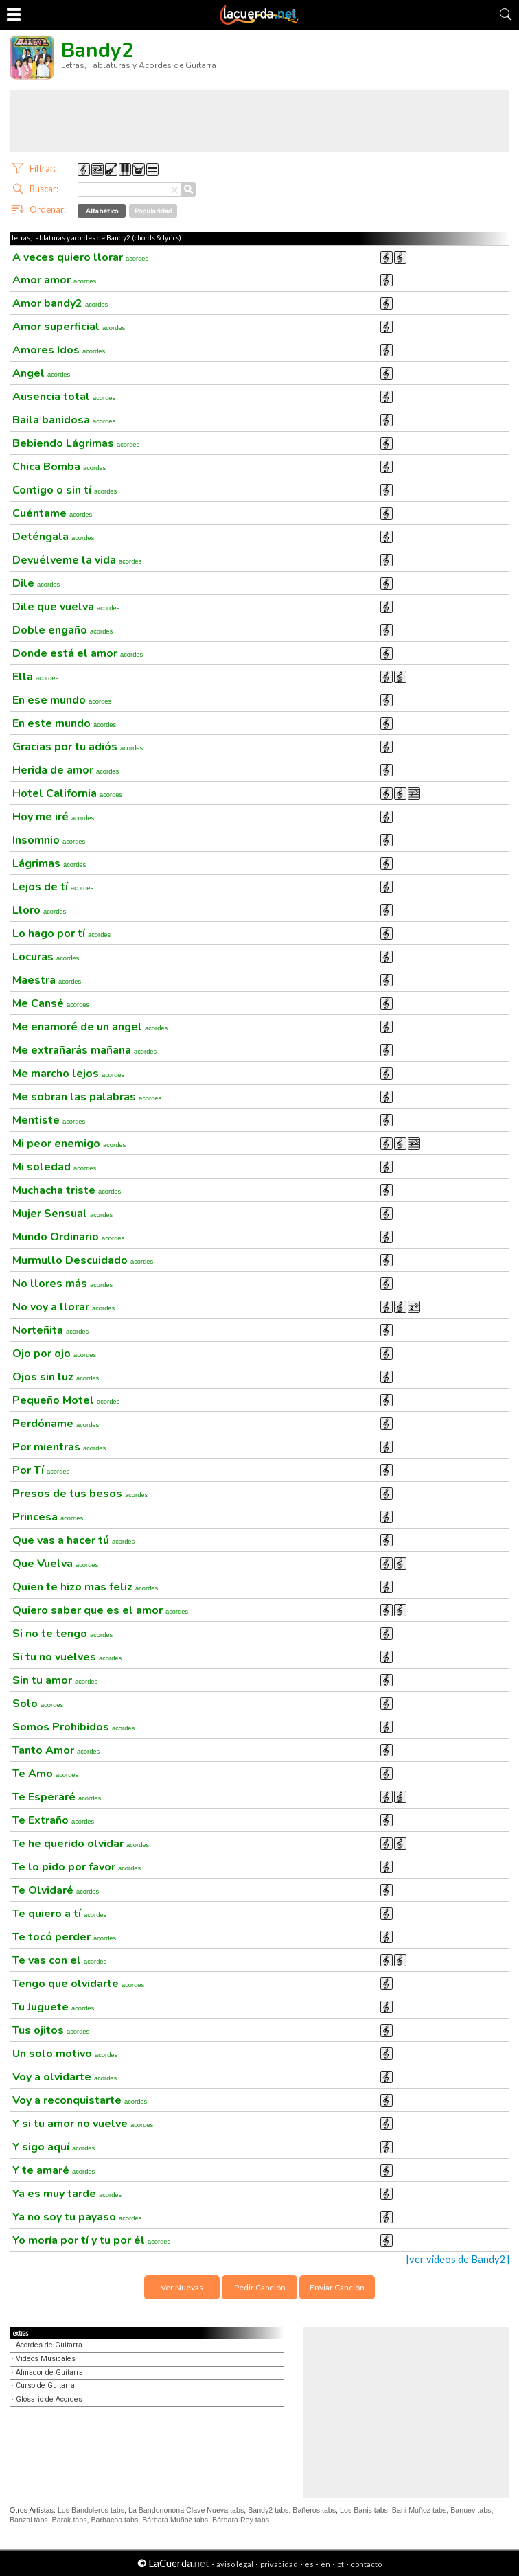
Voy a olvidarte (64, 2077)
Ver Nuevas (182, 2287)
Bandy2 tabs (268, 2510)
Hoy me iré (53, 816)
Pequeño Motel (65, 1400)
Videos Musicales (46, 2358)
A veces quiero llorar (80, 257)
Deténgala (53, 536)
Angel (41, 373)
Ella (35, 676)
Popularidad (153, 211)
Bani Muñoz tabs (419, 2510)
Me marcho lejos (68, 1073)
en (325, 2564)
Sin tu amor (54, 1680)
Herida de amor (65, 770)
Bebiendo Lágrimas (75, 443)
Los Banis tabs (364, 2510)
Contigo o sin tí (64, 490)
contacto (366, 2564)
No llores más (62, 1283)
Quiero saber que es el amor (100, 1610)
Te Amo (45, 1773)
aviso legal (234, 2564)
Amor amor (54, 280)
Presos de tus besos (80, 1493)
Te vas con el (59, 1960)
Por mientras (59, 1446)
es (309, 2564)
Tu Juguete (53, 2007)
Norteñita (50, 1330)
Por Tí (40, 1470)
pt (340, 2564)
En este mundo (64, 723)
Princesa (47, 1516)
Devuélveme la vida (76, 560)
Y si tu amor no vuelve (82, 2123)
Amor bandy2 (60, 303)
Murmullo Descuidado (82, 1260)
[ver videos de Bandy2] (457, 2259)
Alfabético (102, 211)
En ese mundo (61, 700)
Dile (36, 583)
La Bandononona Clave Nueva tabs (186, 2510)
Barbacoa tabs (114, 2520)
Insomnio (48, 840)
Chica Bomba (59, 466)
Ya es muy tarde (67, 2193)
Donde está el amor (77, 653)
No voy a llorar (63, 1306)
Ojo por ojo (54, 1353)
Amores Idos (58, 350)
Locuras (45, 956)
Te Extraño (53, 1820)
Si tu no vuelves (67, 1656)
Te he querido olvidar (80, 1843)
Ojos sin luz (55, 1376)
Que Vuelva (55, 1563)
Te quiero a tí (59, 1913)
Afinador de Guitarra (49, 2372)
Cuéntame (52, 513)
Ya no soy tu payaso (76, 2217)
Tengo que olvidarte (78, 1983)
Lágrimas (49, 863)
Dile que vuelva (65, 606)
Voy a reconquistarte (79, 2100)
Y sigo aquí (53, 2147)
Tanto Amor (56, 1750)
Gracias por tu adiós (77, 746)
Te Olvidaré (55, 1890)
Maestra (46, 980)
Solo (37, 1703)
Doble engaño (62, 630)
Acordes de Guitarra (49, 2345)
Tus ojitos (50, 2030)
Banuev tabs (470, 2510)
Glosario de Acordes (49, 2399)
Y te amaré (53, 2170)
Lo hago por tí (61, 933)
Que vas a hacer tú (73, 1540)
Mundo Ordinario (68, 1236)
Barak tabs (69, 2520)
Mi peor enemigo (69, 1143)
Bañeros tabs (314, 2510)
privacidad (279, 2564)
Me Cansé (50, 1003)
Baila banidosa (63, 420)
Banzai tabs (29, 2520)
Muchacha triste (66, 1190)
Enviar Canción (337, 2287)
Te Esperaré (56, 1797)
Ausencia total (63, 396)
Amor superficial (68, 326)
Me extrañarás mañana (84, 1050)
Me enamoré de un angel (90, 1026)
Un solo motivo (64, 2053)
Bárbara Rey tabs (240, 2520)
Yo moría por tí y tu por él (91, 2240)
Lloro (39, 910)
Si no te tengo (62, 1633)
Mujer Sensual (62, 1213)
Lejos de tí (52, 886)
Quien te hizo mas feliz (85, 1586)
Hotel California (67, 793)
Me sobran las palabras (86, 1096)
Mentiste (48, 1120)
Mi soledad (54, 1166)
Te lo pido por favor (76, 1867)
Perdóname (55, 1423)
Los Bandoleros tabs (91, 2510)
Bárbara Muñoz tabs (175, 2520)
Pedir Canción (260, 2287)
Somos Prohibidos (73, 1726)
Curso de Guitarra (45, 2385)
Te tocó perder (64, 1937)
